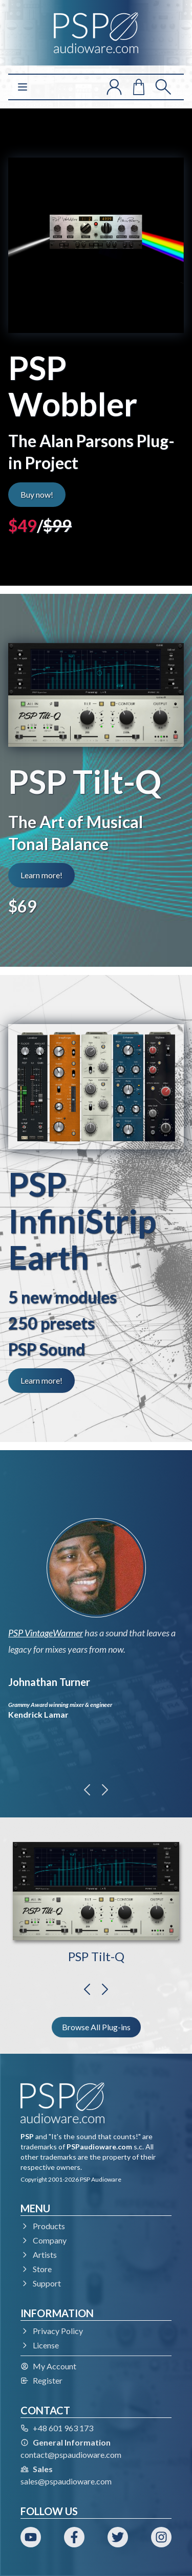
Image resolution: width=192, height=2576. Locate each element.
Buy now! (36, 494)
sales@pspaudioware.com (66, 2481)
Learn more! (41, 875)
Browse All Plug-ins (96, 2027)
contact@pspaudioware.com (70, 2454)
